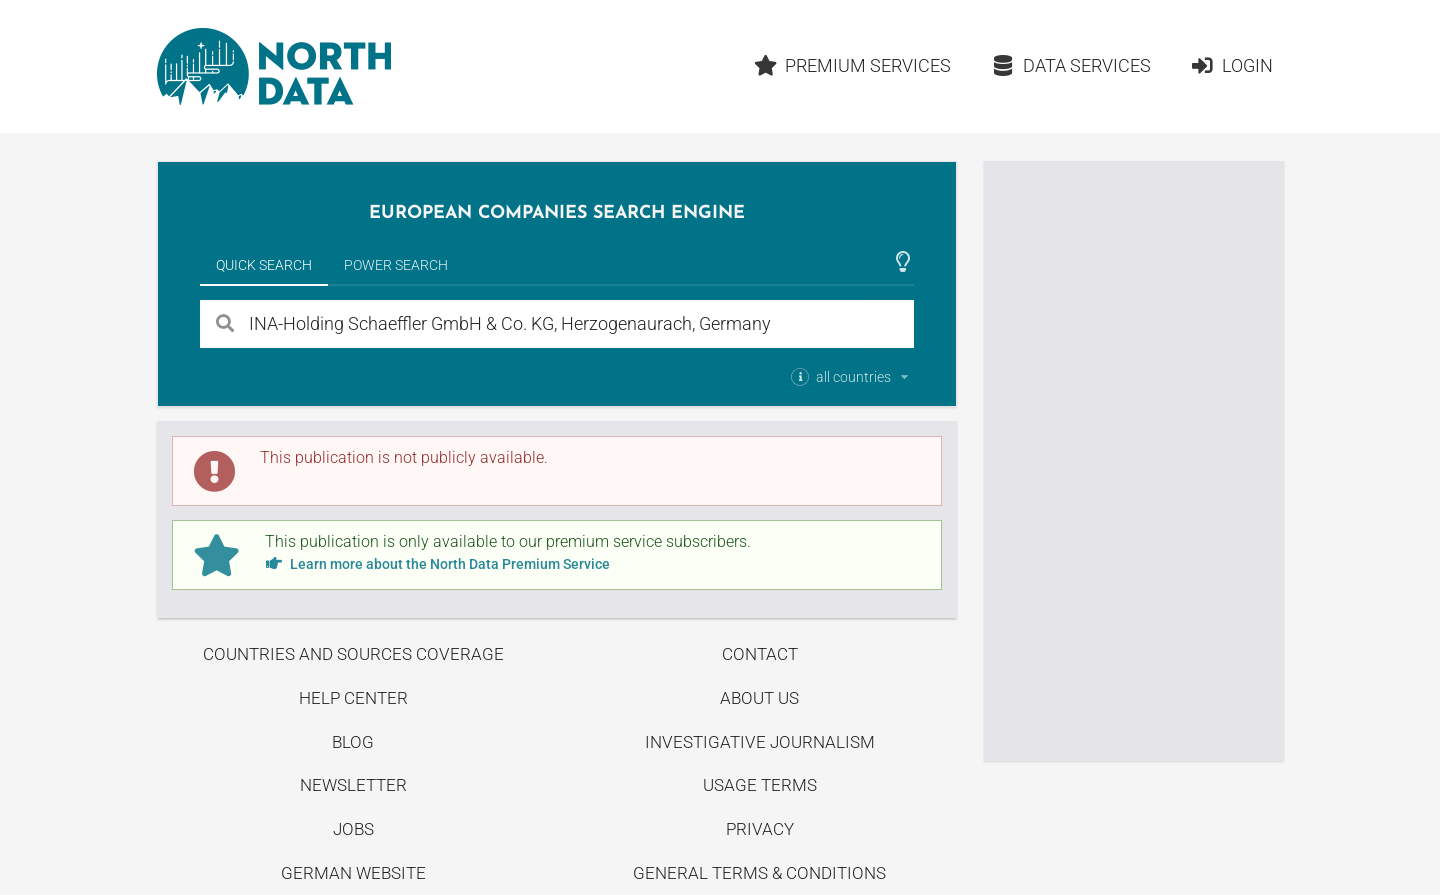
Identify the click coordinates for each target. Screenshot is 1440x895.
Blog (353, 742)
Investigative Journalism (760, 742)
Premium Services (852, 65)
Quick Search (264, 265)
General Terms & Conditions (759, 873)
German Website (353, 873)
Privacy (760, 829)
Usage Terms (760, 785)
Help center (353, 698)
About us (759, 698)
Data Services (1071, 65)
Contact (760, 654)
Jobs (353, 829)
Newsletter (353, 785)
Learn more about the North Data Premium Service (437, 564)
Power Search (396, 265)
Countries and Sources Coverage (353, 654)
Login (1231, 65)
